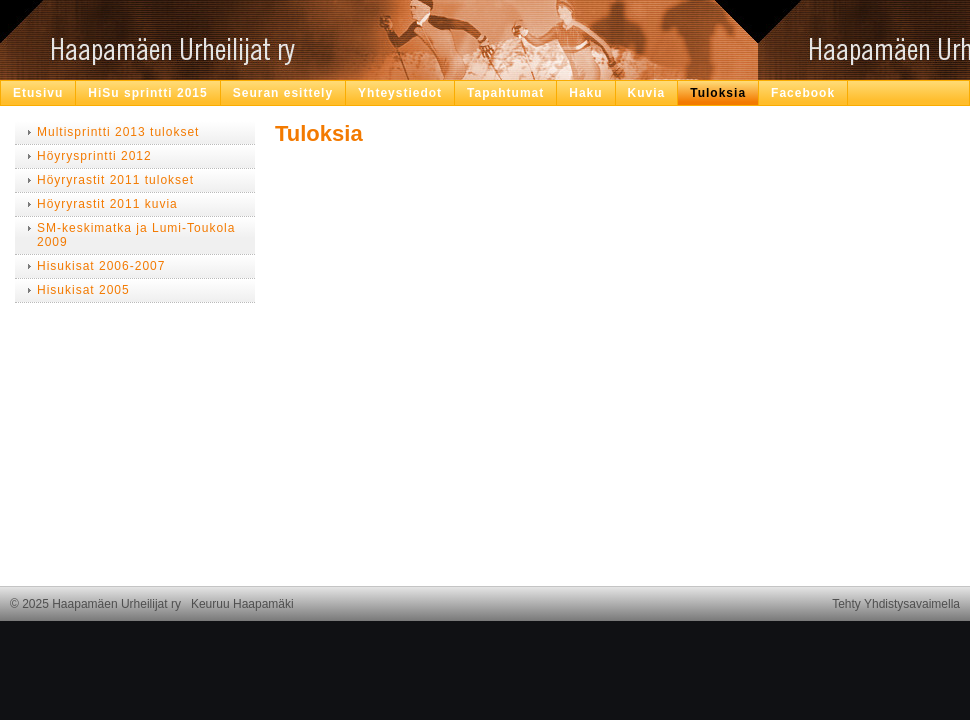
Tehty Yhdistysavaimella (896, 604)
